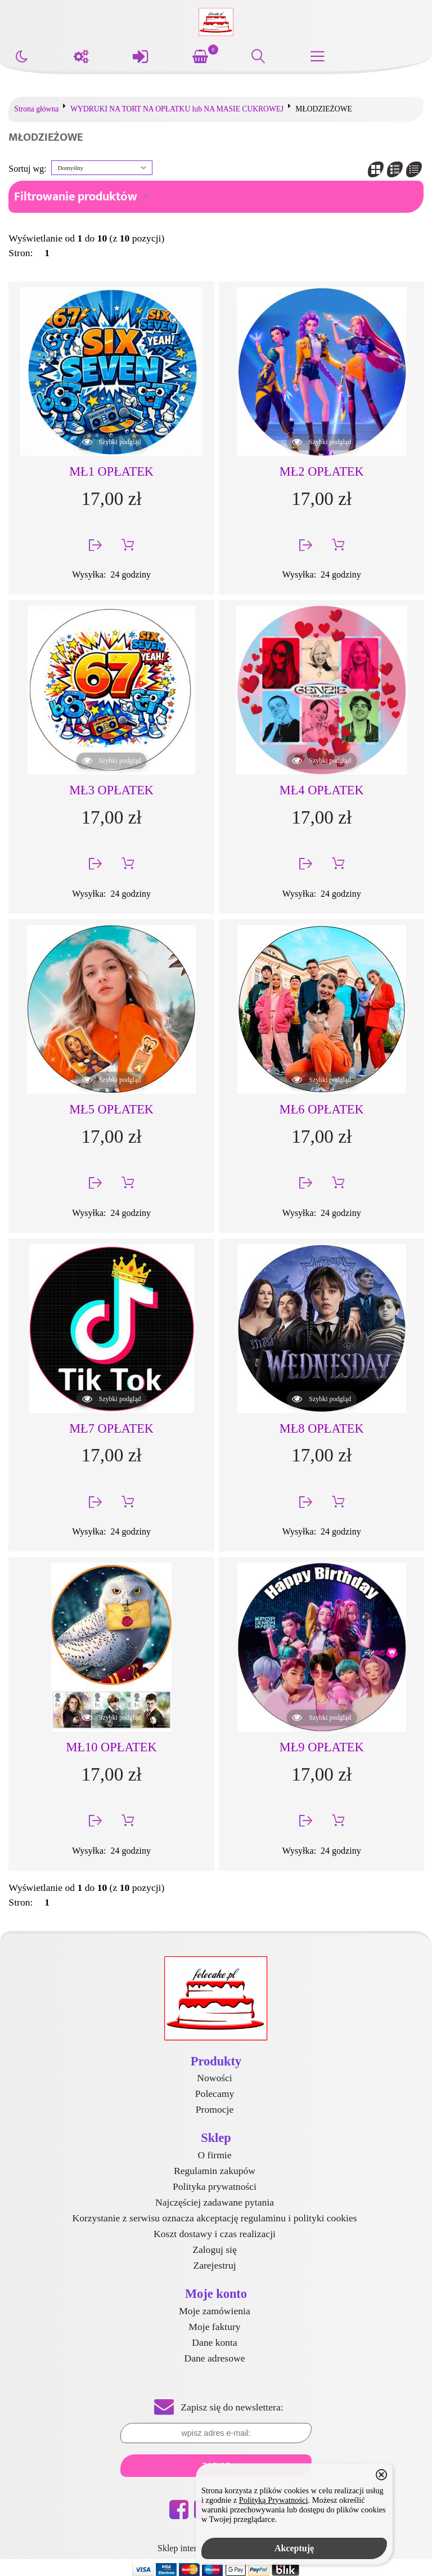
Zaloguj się (214, 2249)
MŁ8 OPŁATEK (322, 1428)
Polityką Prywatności (273, 2500)
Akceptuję (294, 2548)
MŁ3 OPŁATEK (111, 790)
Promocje (214, 2109)
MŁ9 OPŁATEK (322, 1747)
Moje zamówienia (214, 2310)
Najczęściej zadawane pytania (214, 2202)
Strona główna (36, 109)
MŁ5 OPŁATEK (111, 1109)
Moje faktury (214, 2326)
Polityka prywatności (214, 2186)
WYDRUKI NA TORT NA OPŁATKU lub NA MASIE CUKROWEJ (177, 109)
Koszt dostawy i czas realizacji (215, 2233)
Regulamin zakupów (214, 2170)
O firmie (214, 2155)
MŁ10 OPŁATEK (111, 1747)
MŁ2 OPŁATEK (322, 471)
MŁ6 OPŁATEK (322, 1109)
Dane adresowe (214, 2358)
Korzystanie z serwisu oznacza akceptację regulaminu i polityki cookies (214, 2218)
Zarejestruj (214, 2265)
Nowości (214, 2077)
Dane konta (214, 2342)
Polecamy (214, 2093)
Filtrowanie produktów (75, 196)
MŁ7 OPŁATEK (111, 1428)
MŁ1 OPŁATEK (111, 471)
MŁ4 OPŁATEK (322, 790)
